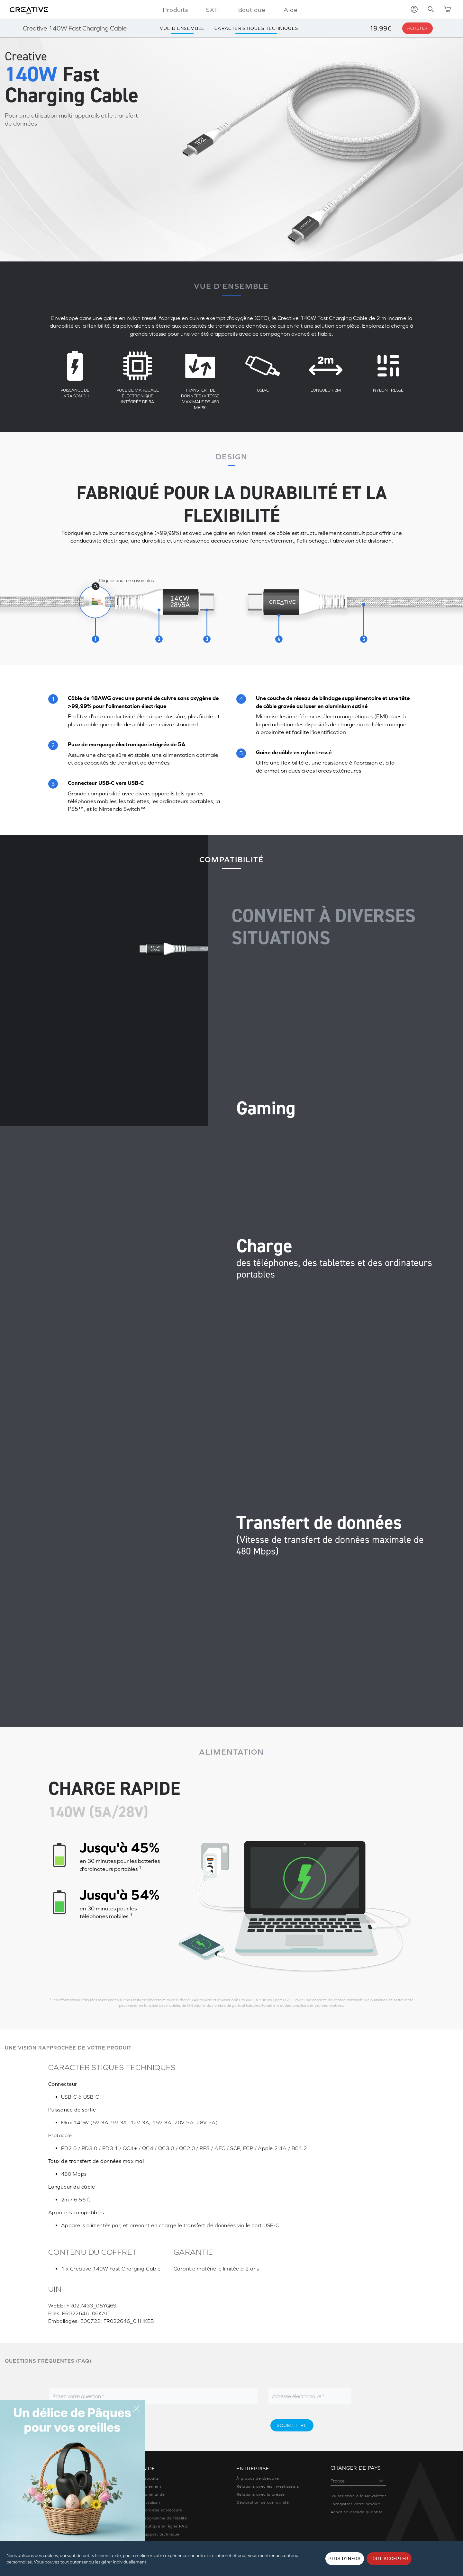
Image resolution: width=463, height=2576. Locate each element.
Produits (150, 2478)
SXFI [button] (213, 9)
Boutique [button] (252, 9)
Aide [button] (291, 9)
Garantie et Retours (162, 2510)
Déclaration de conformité (262, 2502)
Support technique (161, 2534)
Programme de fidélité (164, 2518)
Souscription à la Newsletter (358, 2496)
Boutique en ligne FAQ (165, 2526)
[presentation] (209, 2425)
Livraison (151, 2502)
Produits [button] (175, 9)
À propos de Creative (257, 2478)
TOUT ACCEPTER (389, 2558)
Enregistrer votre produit (355, 2504)
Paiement (152, 2486)
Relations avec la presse (260, 2494)
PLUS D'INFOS (345, 2558)
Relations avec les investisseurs (267, 2486)
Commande (153, 2494)
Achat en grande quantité (357, 2512)
